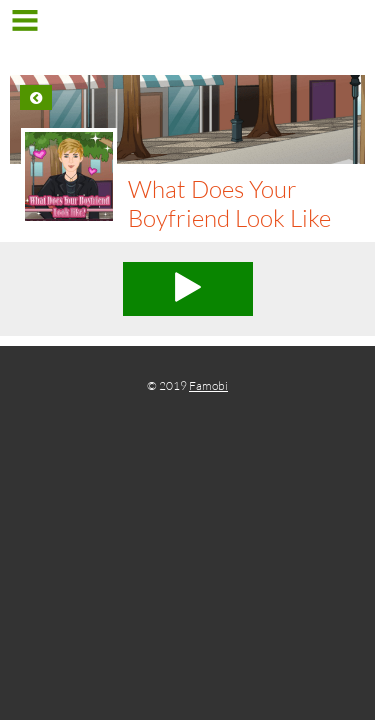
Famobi (208, 385)
